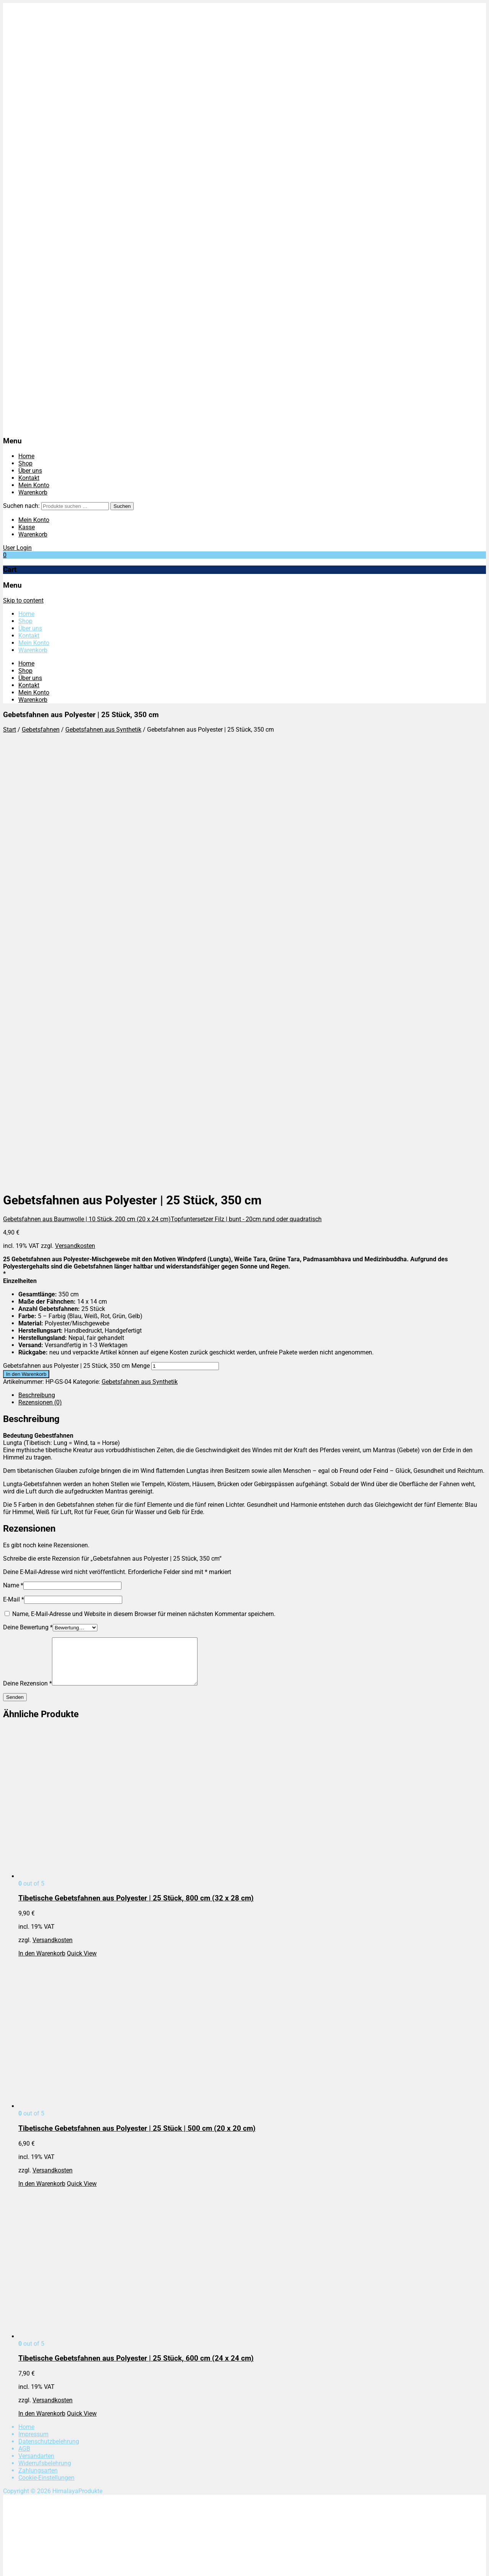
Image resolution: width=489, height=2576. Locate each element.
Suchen (122, 506)
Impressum (33, 2013)
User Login (17, 547)
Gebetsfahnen (41, 729)
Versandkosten (75, 816)
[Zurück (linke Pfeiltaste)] (6, 2571)
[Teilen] (21, 2564)
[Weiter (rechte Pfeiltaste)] (14, 2571)
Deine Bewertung (28, 1197)
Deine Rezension (27, 1263)
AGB (24, 2028)
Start (9, 729)
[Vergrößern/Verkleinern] (6, 2564)
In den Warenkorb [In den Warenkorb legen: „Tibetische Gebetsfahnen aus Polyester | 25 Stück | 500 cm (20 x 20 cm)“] (41, 1763)
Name (13, 1155)
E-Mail (13, 1169)
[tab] (252, 965)
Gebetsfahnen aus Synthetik (103, 729)
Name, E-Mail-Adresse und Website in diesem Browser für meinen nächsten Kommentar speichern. (143, 1184)
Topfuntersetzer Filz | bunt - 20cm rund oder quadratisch (246, 789)
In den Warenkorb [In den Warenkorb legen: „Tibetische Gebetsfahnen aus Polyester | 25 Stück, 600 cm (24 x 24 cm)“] (41, 1993)
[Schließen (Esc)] (29, 2564)
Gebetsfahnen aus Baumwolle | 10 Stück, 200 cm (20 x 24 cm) (87, 789)
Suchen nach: (21, 505)
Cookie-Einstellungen (46, 2057)
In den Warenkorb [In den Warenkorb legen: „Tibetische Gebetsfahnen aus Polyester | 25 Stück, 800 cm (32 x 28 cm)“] (41, 1533)
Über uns (30, 470)
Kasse (26, 527)
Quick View (82, 1533)
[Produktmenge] (185, 936)
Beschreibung (36, 965)
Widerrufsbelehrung (44, 2042)
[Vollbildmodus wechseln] (14, 2564)
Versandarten (36, 2035)
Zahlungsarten (38, 2050)
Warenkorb (32, 492)
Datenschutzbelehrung (48, 2021)
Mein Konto (33, 485)
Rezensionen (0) (40, 972)
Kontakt (28, 478)
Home (26, 456)
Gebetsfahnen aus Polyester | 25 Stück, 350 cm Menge (76, 936)
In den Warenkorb (26, 944)
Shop (25, 463)
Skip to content (23, 600)
